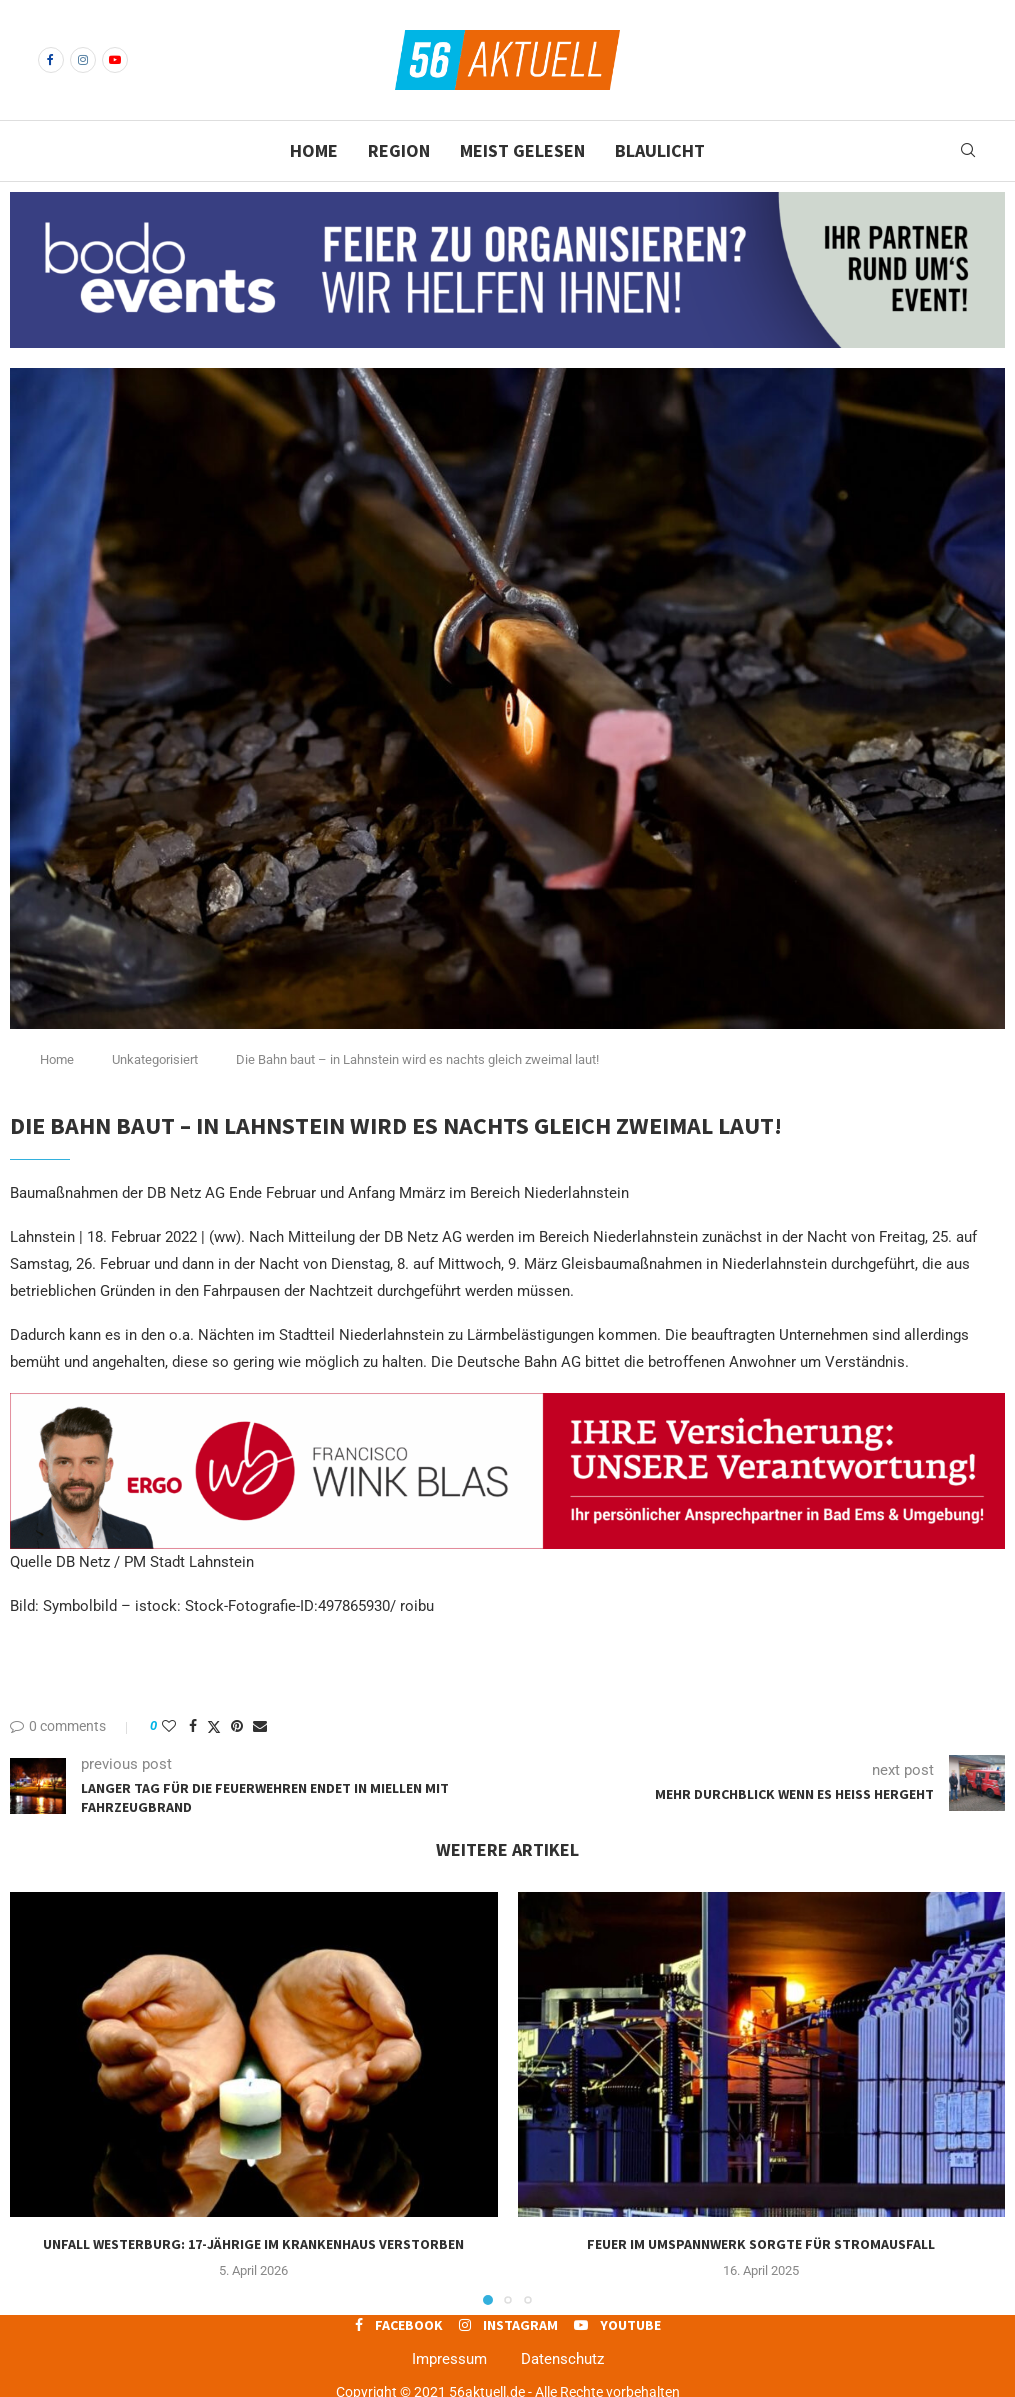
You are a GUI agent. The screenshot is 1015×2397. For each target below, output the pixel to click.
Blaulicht (660, 150)
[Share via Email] (260, 1726)
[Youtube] (115, 60)
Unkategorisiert (155, 1059)
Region (399, 150)
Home (314, 150)
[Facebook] (51, 60)
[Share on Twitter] (214, 1726)
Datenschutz (562, 2359)
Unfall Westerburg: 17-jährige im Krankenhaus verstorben (253, 2244)
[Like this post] (169, 1726)
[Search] (968, 151)
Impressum (449, 2359)
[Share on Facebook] (193, 1726)
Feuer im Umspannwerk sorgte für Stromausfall (761, 2244)
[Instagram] (83, 60)
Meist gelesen (522, 150)
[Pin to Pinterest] (237, 1726)
